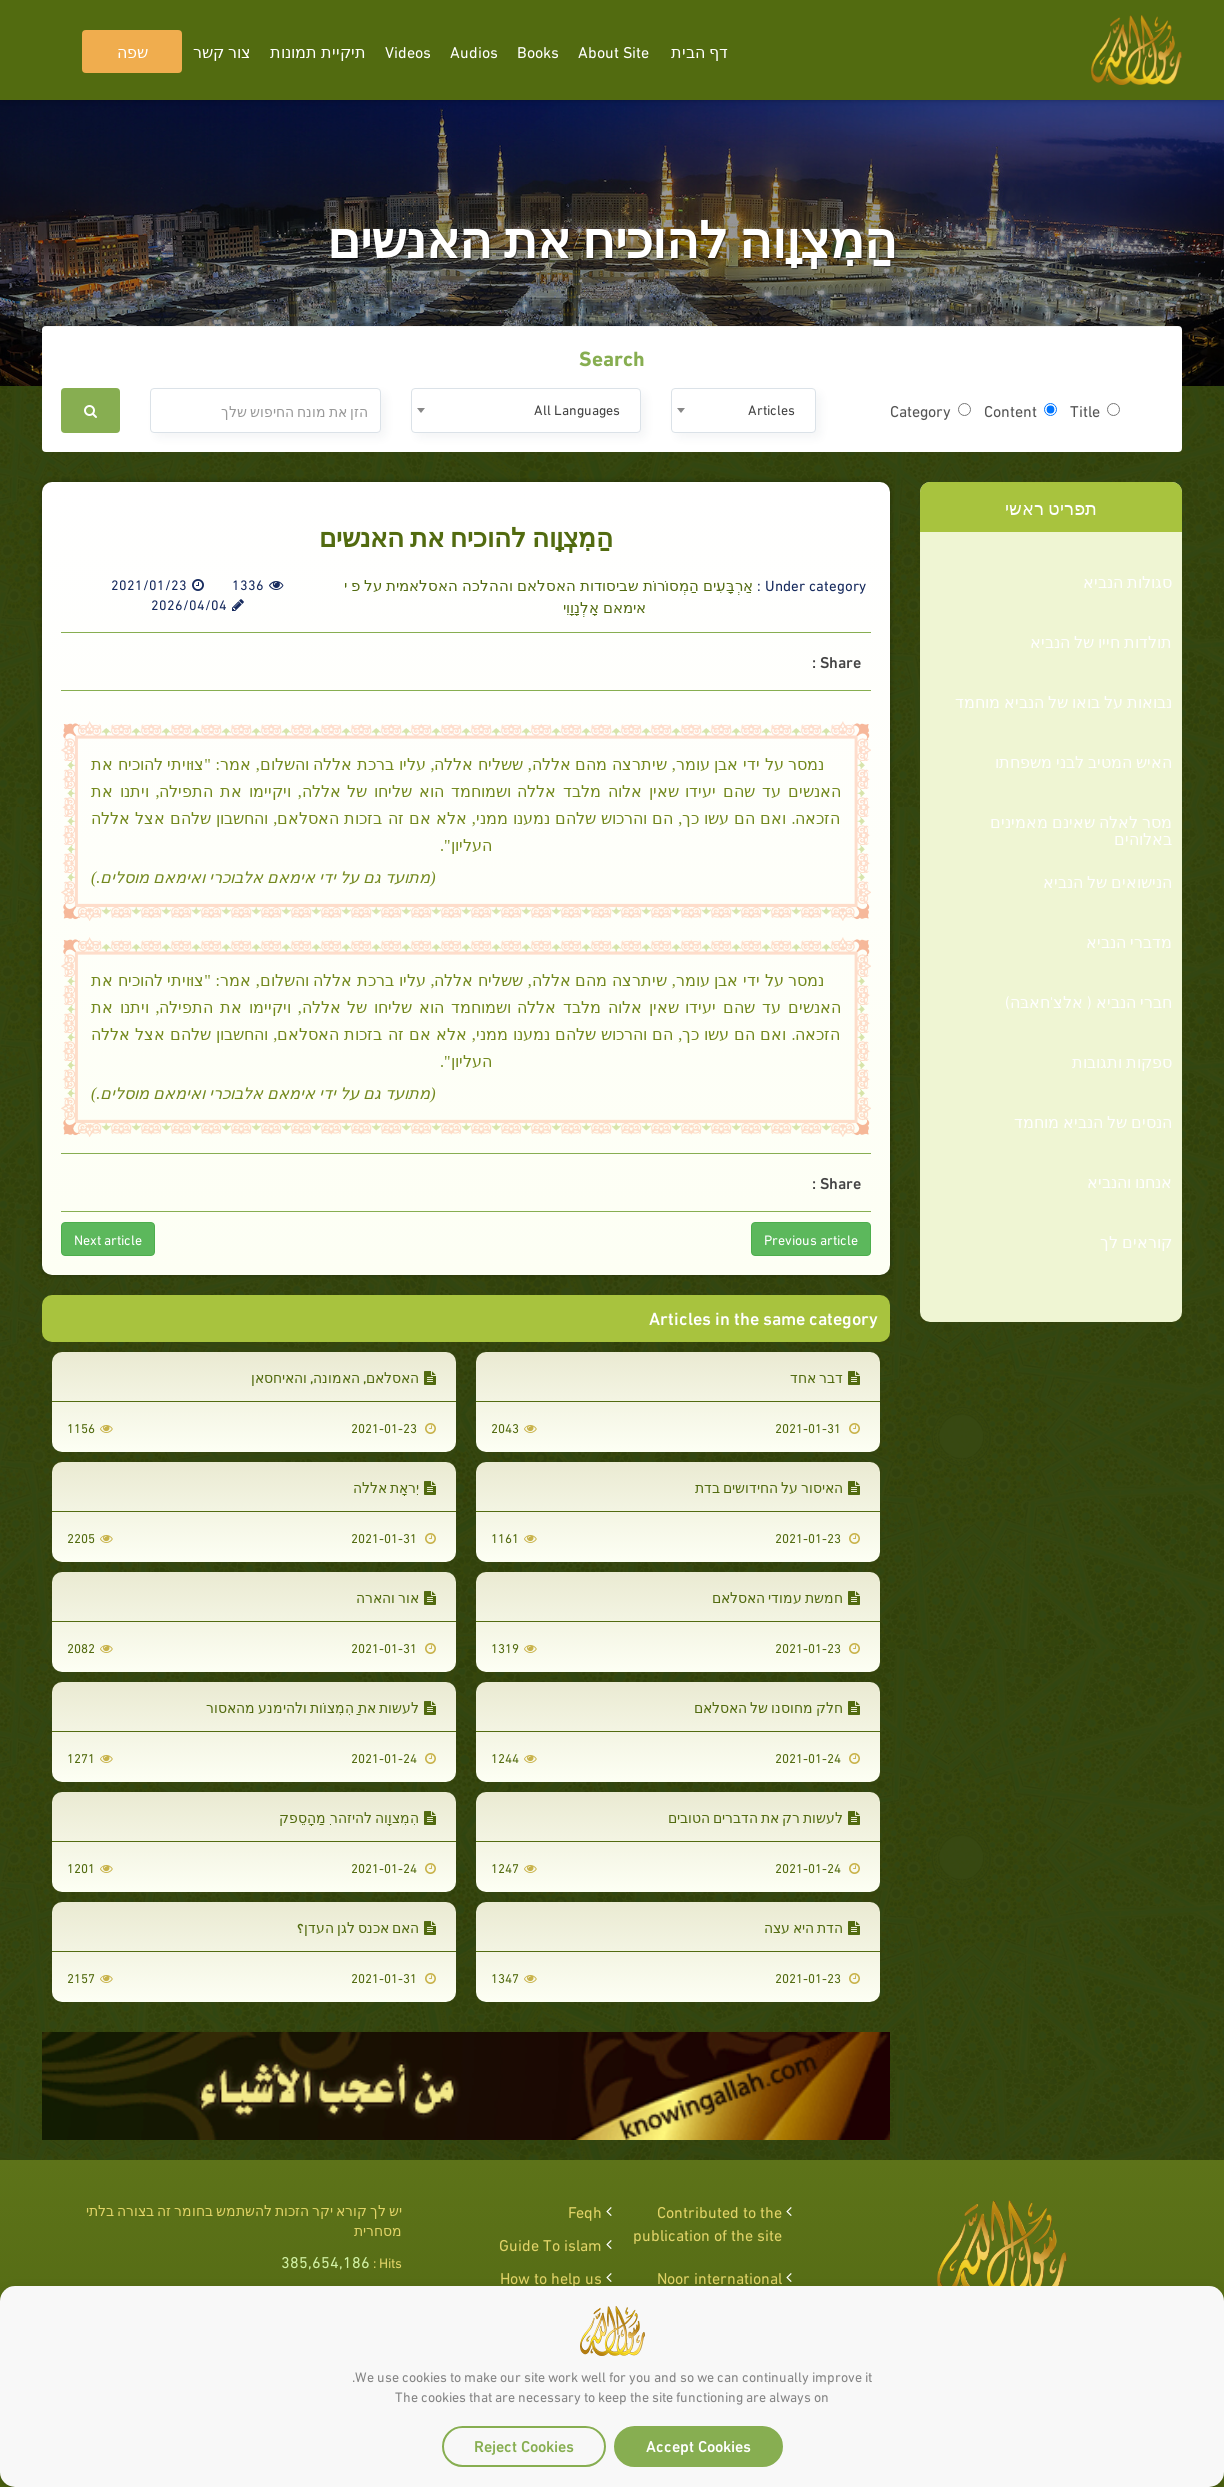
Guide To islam (550, 2243)
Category (930, 410)
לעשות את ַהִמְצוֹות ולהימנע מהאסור (321, 1706)
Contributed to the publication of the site (707, 2222)
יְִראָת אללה (394, 1486)
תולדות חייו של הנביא (1101, 641)
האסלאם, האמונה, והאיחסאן (343, 1376)
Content (1020, 410)
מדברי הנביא (1129, 941)
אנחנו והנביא (1129, 1181)
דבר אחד (825, 1376)
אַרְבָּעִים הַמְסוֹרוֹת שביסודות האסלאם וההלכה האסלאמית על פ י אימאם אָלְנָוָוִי (548, 594)
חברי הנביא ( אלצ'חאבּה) (1088, 1001)
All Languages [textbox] (577, 408)
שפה (132, 50)
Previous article (811, 1238)
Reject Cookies (524, 2444)
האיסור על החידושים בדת (777, 1486)
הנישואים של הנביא (1107, 881)
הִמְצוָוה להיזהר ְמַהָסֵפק (357, 1816)
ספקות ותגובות (1122, 1061)
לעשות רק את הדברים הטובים (764, 1816)
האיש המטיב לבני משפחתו (1083, 761)
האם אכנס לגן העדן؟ (366, 1926)
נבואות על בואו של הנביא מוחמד (1063, 701)
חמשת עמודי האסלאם (786, 1596)
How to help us (551, 2276)
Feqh (585, 2210)
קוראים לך (1136, 1241)
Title (1095, 410)
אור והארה (396, 1596)
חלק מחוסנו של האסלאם (777, 1706)
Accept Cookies (698, 2444)
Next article (108, 1238)
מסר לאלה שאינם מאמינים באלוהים (1081, 829)
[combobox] (743, 410)
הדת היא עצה (812, 1926)
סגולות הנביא (1127, 581)
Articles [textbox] (771, 408)
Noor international (719, 2276)
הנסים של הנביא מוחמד (1093, 1121)
